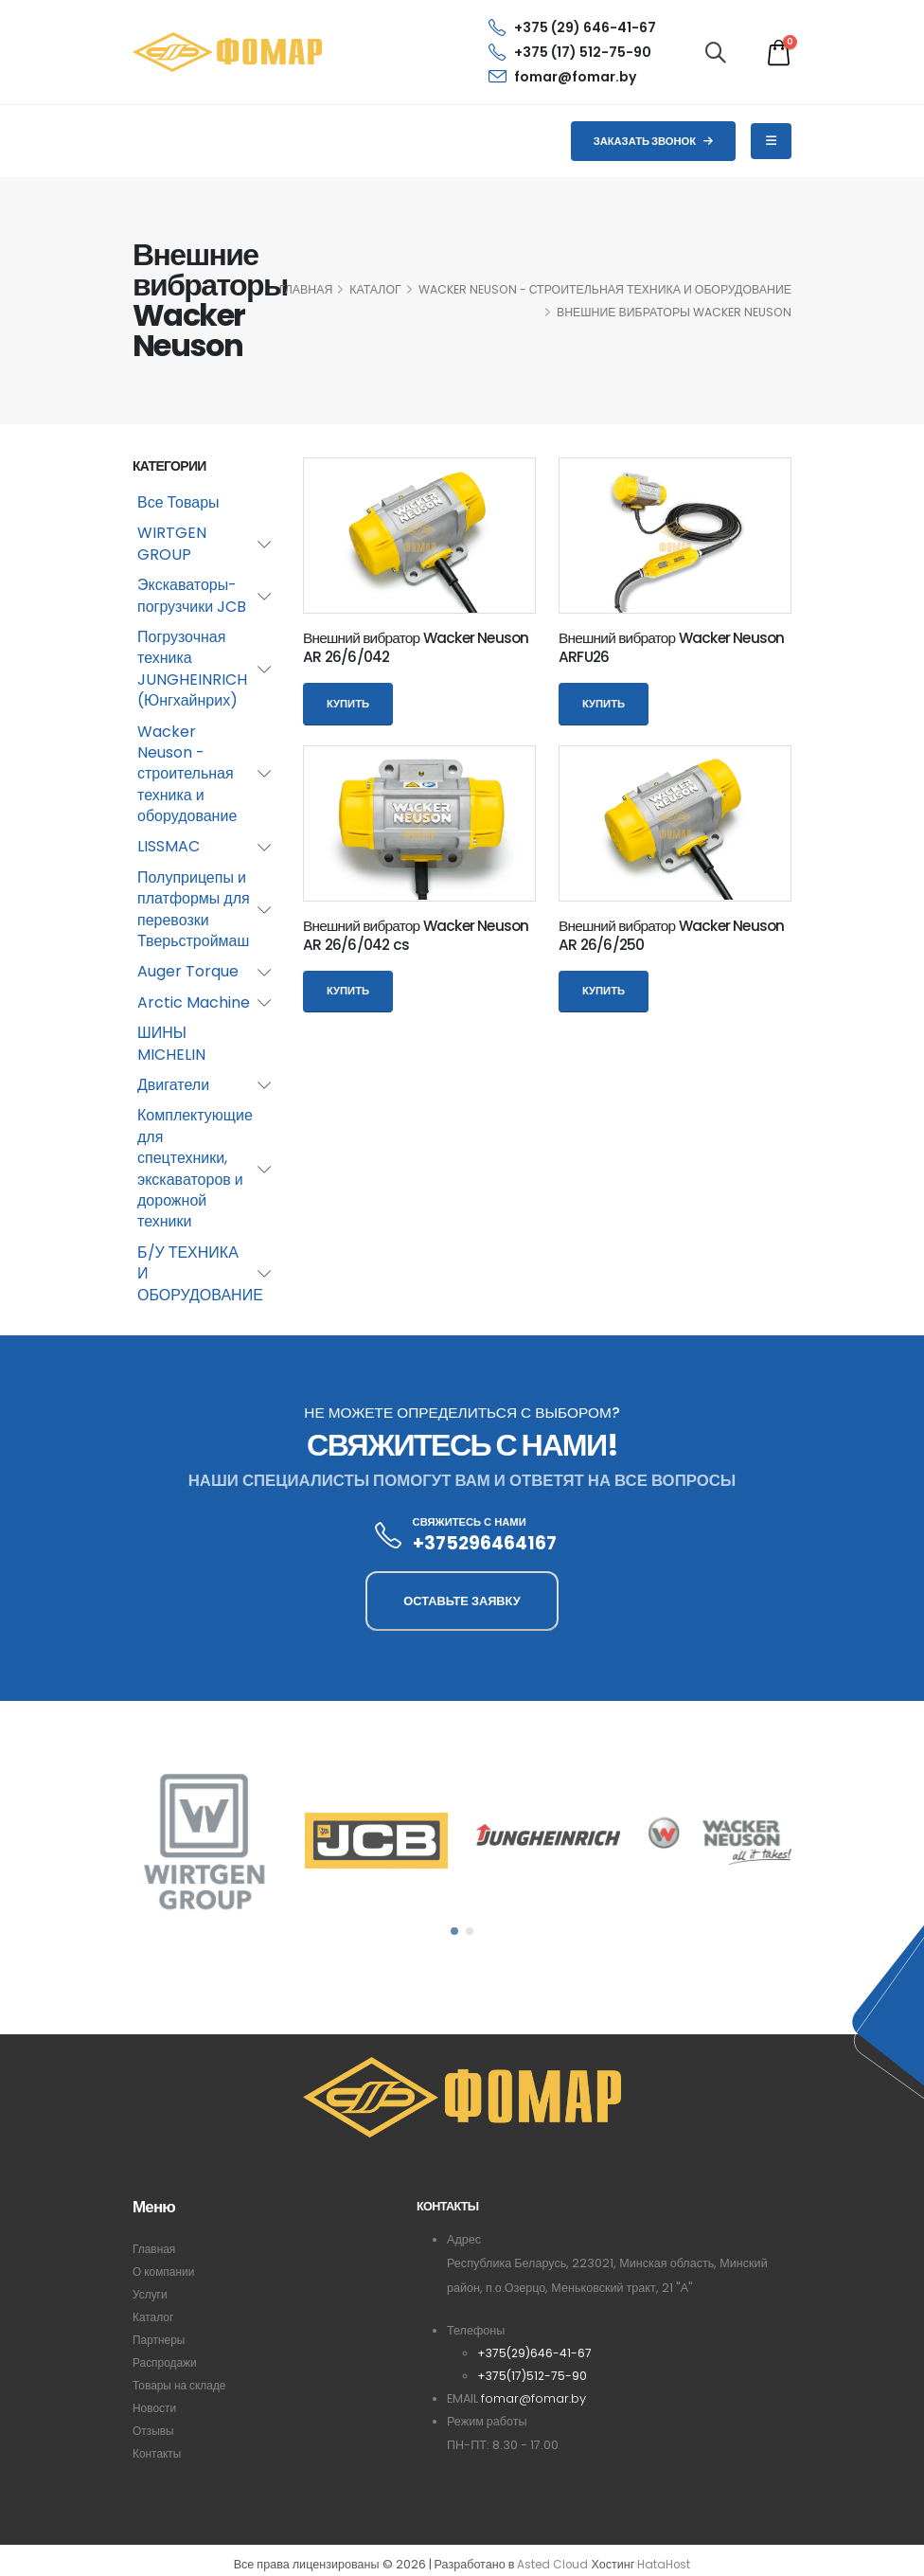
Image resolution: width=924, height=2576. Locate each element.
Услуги (151, 2294)
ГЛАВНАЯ (305, 289)
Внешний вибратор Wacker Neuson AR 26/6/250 (672, 935)
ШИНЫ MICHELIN (171, 1043)
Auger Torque (188, 971)
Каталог (154, 2317)
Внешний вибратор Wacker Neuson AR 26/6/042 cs (416, 935)
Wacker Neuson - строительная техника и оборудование (604, 289)
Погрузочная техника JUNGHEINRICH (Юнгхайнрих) (192, 668)
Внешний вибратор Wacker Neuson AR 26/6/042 (416, 647)
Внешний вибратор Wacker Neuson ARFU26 (672, 647)
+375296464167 (485, 1543)
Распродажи (167, 2362)
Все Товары (178, 502)
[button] (454, 1931)
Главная (155, 2249)
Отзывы (154, 2431)
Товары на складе (182, 2385)
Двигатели (173, 1085)
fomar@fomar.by (562, 76)
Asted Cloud (550, 2565)
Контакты (158, 2453)
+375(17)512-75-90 (533, 2376)
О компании (165, 2271)
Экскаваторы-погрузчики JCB (191, 595)
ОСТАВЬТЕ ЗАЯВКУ (461, 1601)
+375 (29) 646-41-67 (572, 27)
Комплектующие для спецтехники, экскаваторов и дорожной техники (195, 1168)
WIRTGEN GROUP (171, 543)
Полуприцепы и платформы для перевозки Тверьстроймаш (193, 909)
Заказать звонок (654, 141)
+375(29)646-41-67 (536, 2353)
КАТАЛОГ (374, 289)
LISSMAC (168, 846)
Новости (156, 2408)
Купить (348, 703)
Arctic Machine (193, 1002)
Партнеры (160, 2340)
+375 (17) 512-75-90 (570, 52)
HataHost (665, 2565)
